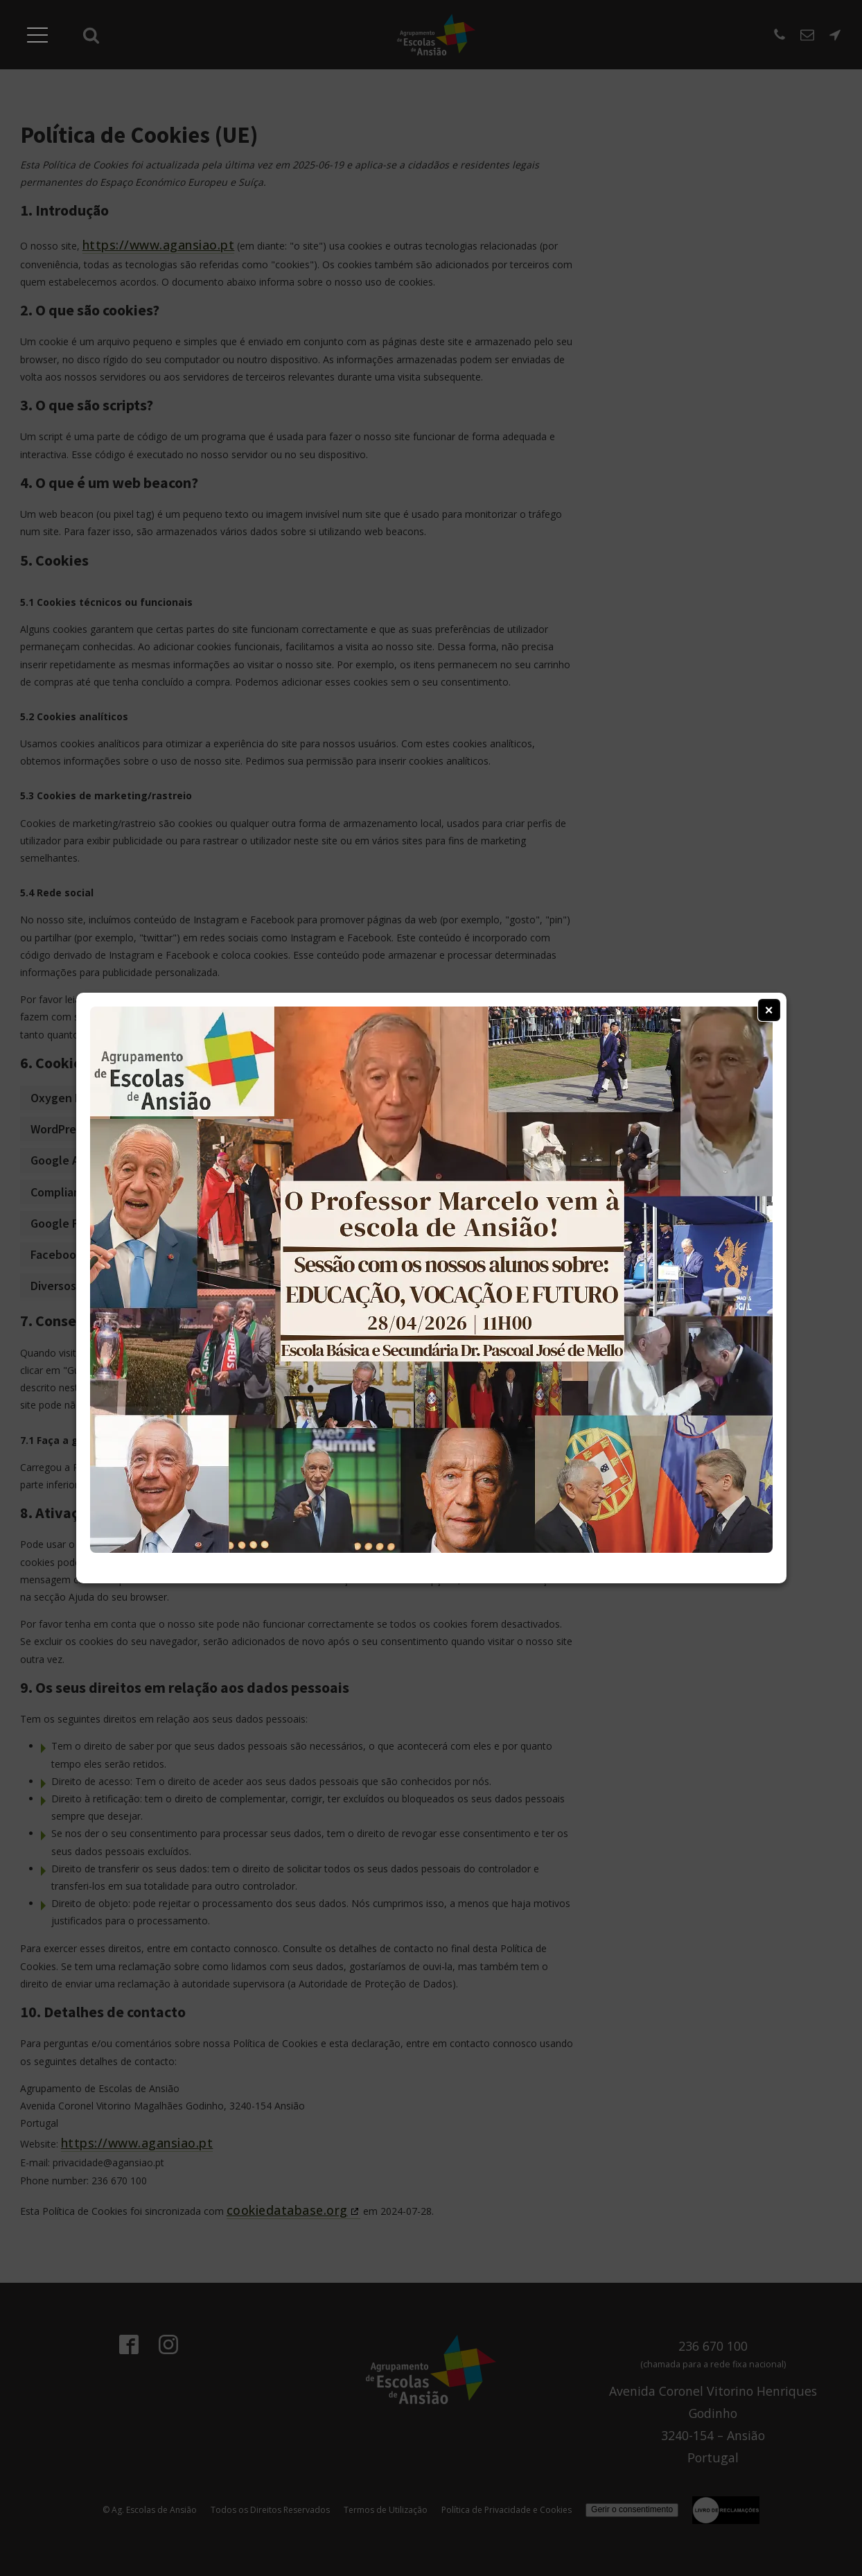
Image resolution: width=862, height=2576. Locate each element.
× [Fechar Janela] (769, 1010)
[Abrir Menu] (37, 34)
